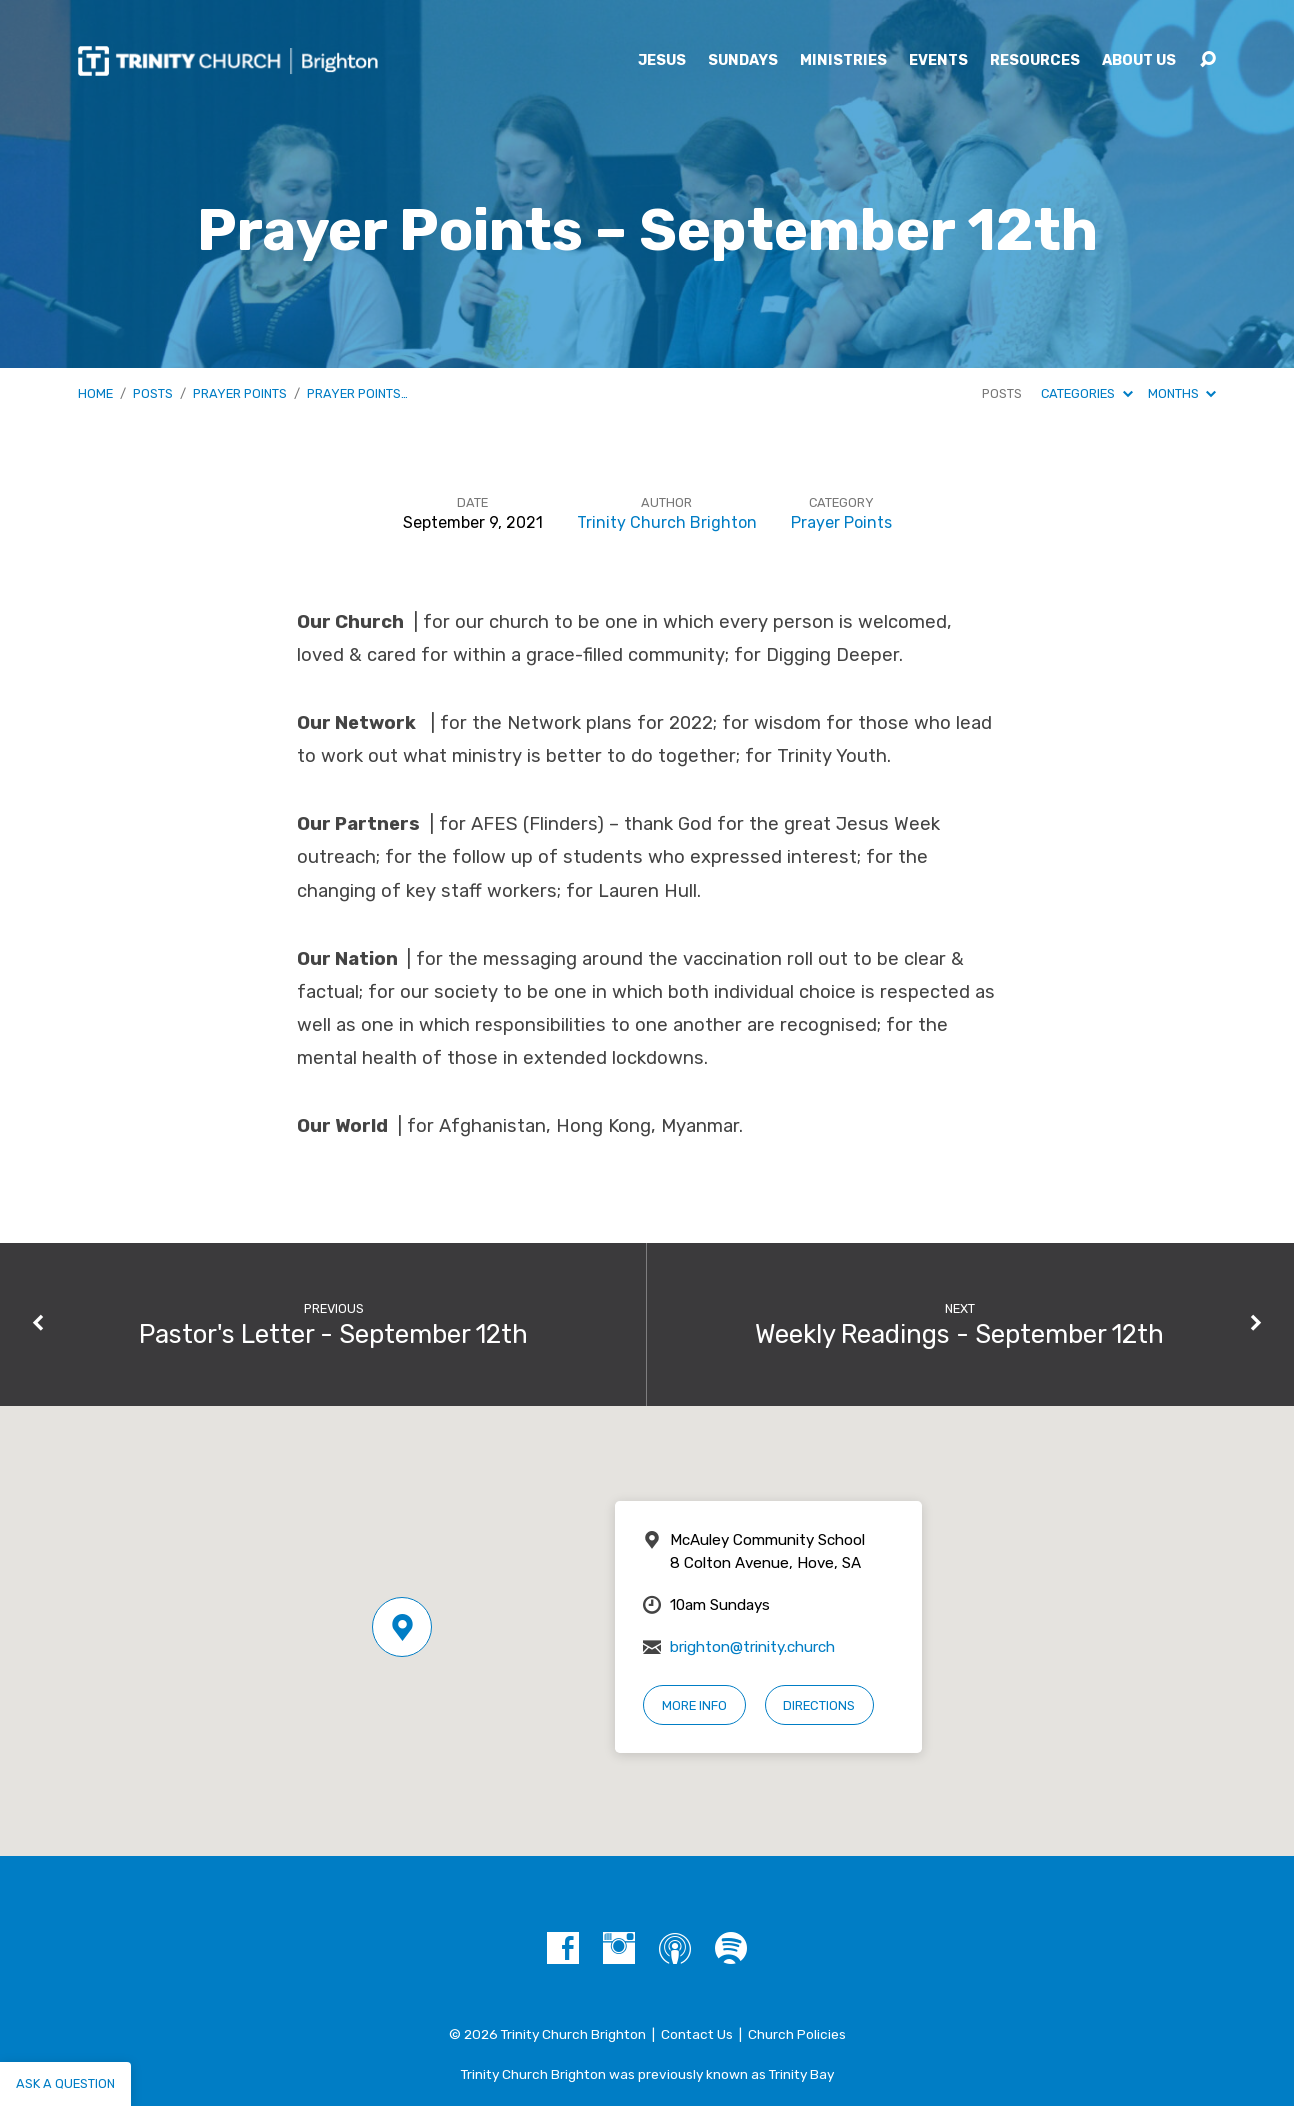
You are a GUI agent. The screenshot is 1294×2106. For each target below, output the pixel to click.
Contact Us (697, 2034)
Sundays (743, 61)
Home (95, 393)
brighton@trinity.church (752, 1647)
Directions (819, 1705)
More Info (694, 1705)
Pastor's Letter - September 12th (333, 1334)
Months (1182, 393)
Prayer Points (240, 393)
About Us (1139, 61)
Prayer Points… (357, 393)
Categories (1086, 393)
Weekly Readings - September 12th (959, 1334)
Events (938, 61)
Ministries (843, 61)
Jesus (662, 61)
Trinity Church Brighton (667, 522)
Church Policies (797, 2034)
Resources (1035, 61)
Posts (153, 393)
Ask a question (65, 2083)
